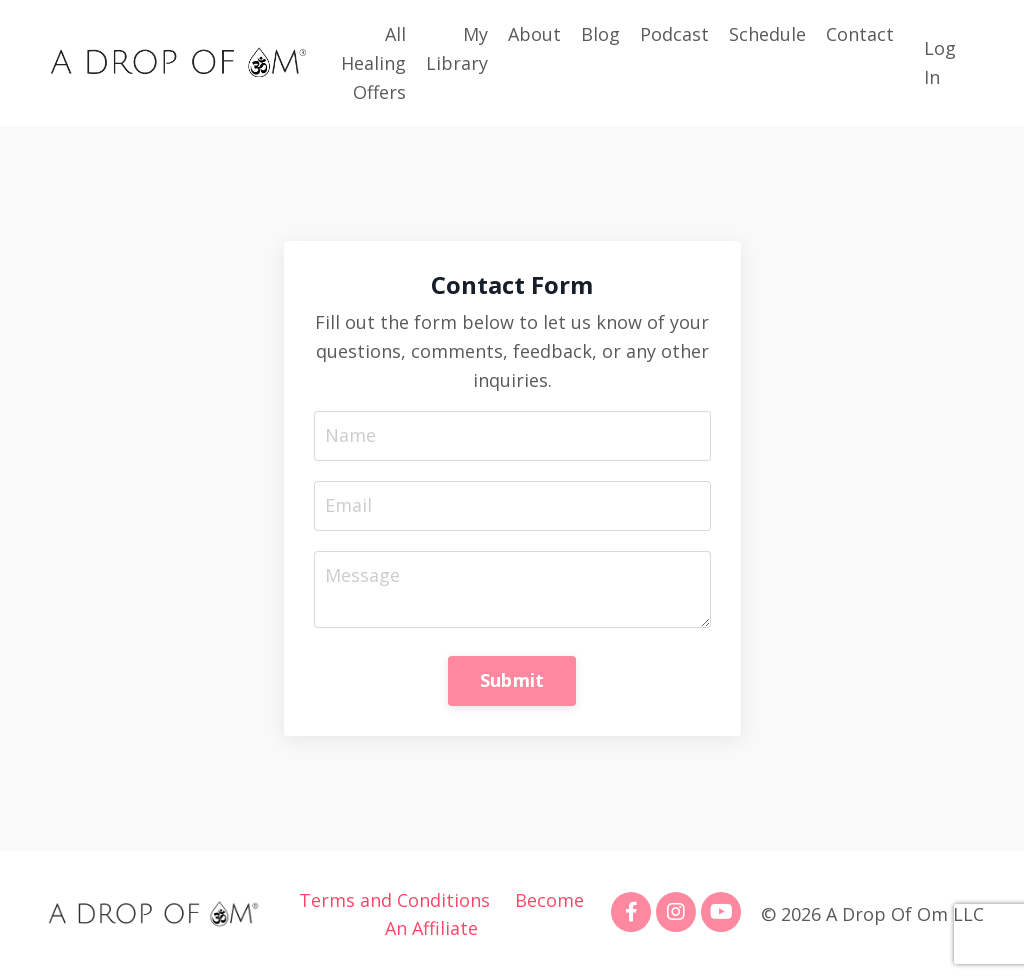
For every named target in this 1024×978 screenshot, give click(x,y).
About (534, 34)
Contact (860, 34)
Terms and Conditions (394, 900)
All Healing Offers (373, 63)
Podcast (674, 34)
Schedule (767, 34)
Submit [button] (512, 680)
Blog (600, 34)
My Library (457, 48)
